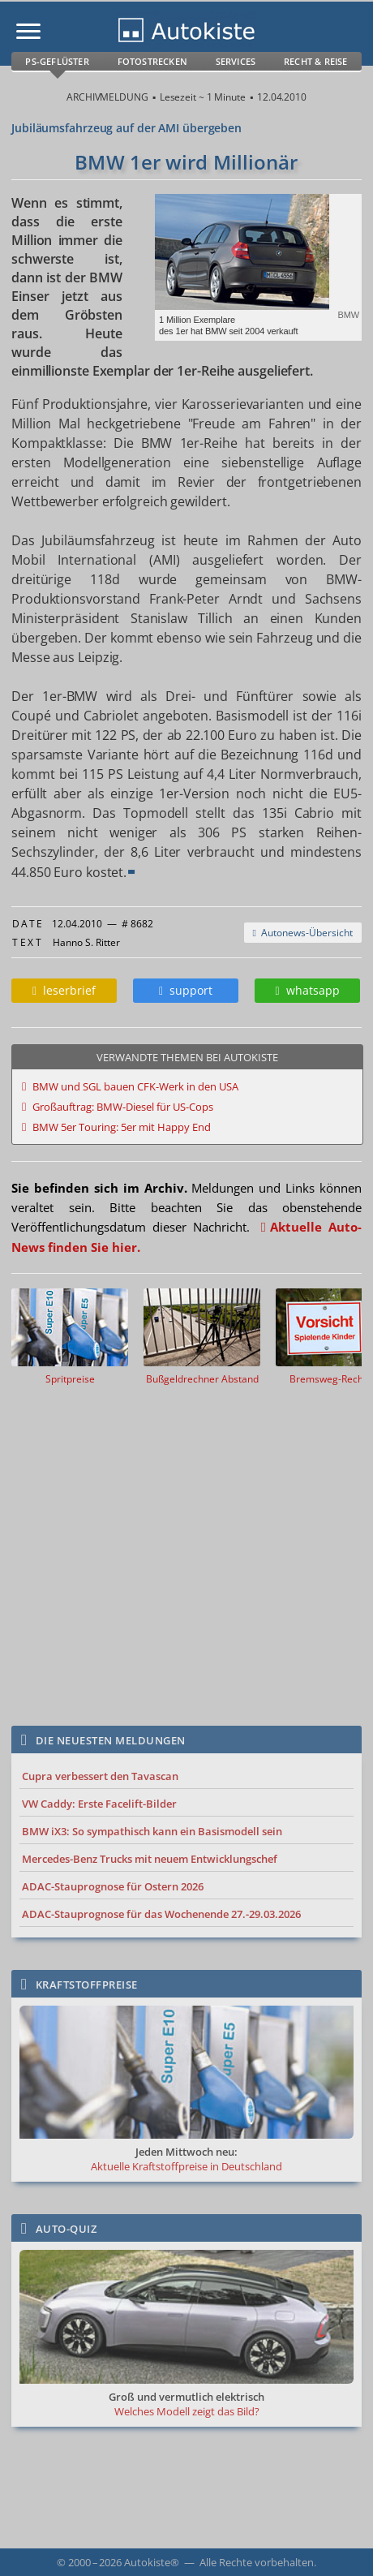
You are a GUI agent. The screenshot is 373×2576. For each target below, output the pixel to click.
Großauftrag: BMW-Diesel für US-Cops (122, 1106)
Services (236, 61)
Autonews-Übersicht (303, 933)
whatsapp (307, 990)
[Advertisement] (186, 1549)
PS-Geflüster (56, 61)
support (185, 990)
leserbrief (64, 990)
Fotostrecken (152, 61)
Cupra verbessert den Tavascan (100, 1776)
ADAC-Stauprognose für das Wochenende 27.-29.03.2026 (161, 1914)
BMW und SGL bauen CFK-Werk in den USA (135, 1086)
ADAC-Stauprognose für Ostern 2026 (113, 1886)
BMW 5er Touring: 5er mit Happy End (121, 1127)
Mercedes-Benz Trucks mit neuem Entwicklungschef (149, 1858)
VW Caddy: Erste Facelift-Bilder (99, 1803)
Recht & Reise (316, 61)
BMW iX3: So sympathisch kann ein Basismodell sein (152, 1831)
